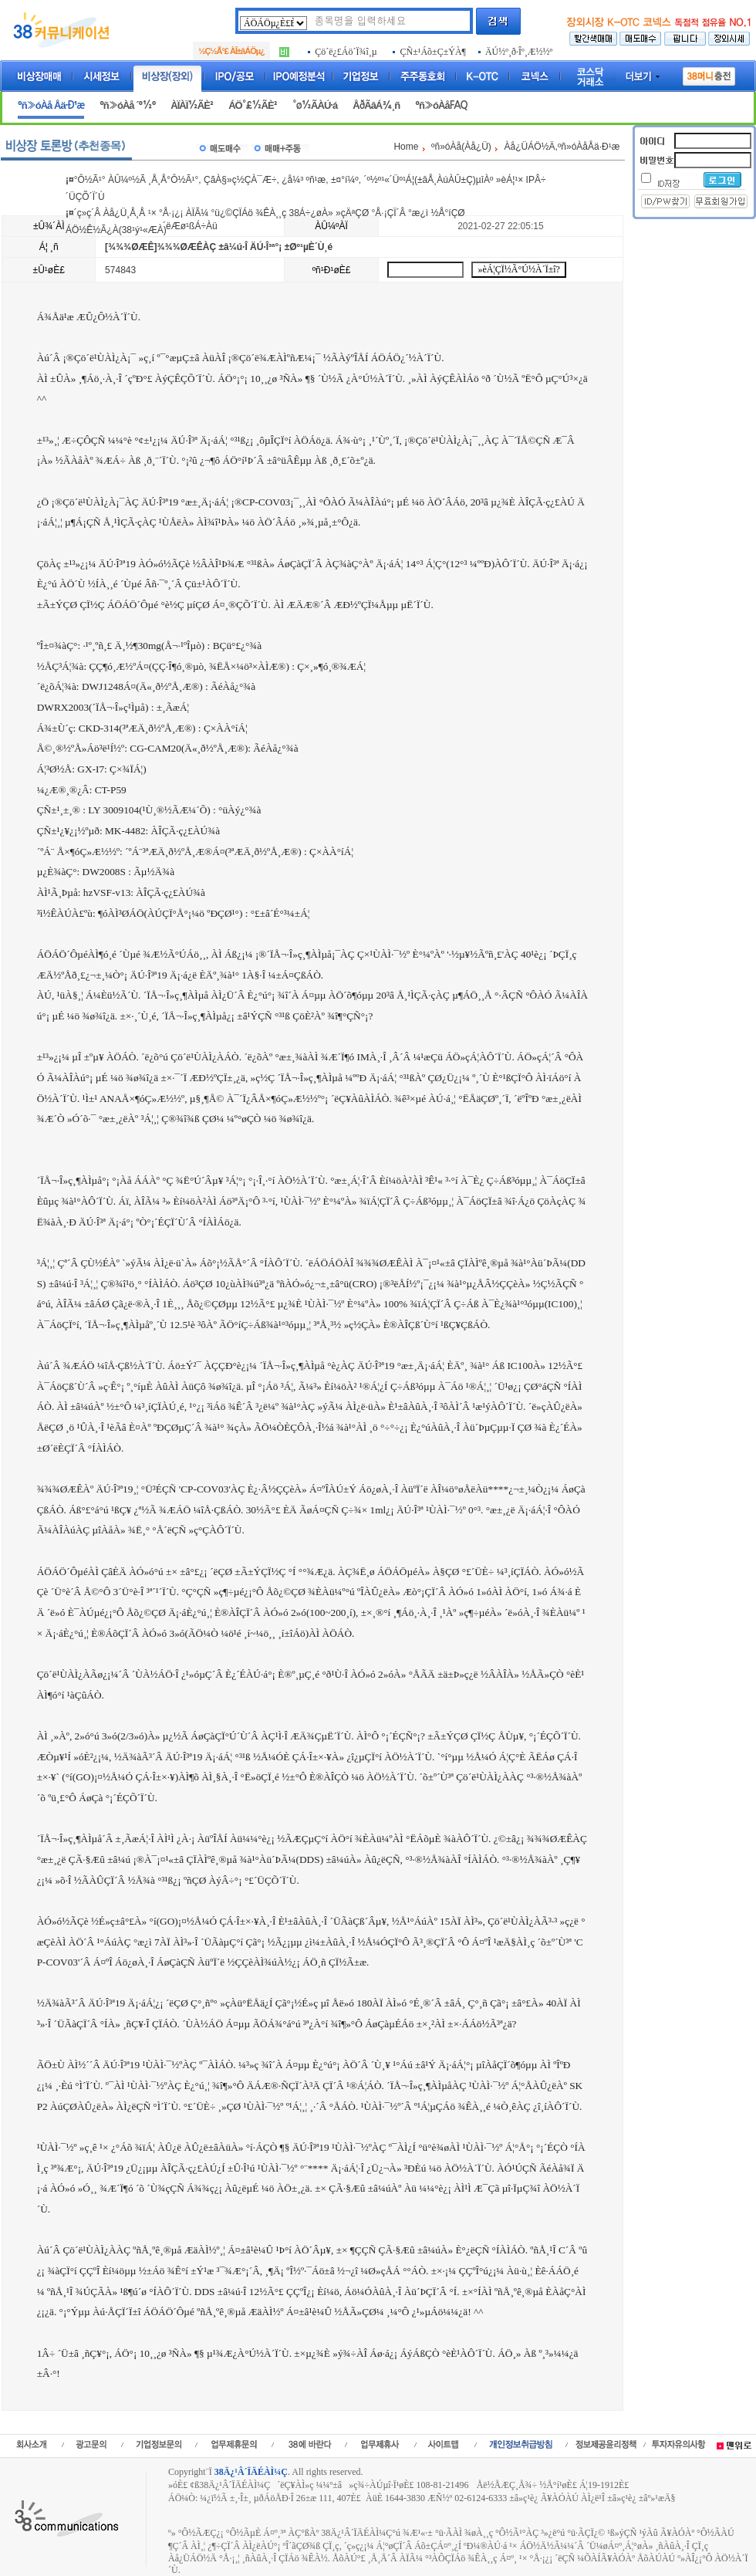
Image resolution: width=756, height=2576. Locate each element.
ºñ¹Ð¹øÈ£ (331, 270)
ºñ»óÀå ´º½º (127, 105)
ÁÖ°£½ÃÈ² (252, 105)
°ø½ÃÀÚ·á (314, 105)
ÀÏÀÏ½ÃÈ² (191, 105)
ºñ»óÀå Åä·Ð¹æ (51, 105)
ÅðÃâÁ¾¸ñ (376, 105)
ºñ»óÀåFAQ (441, 105)
